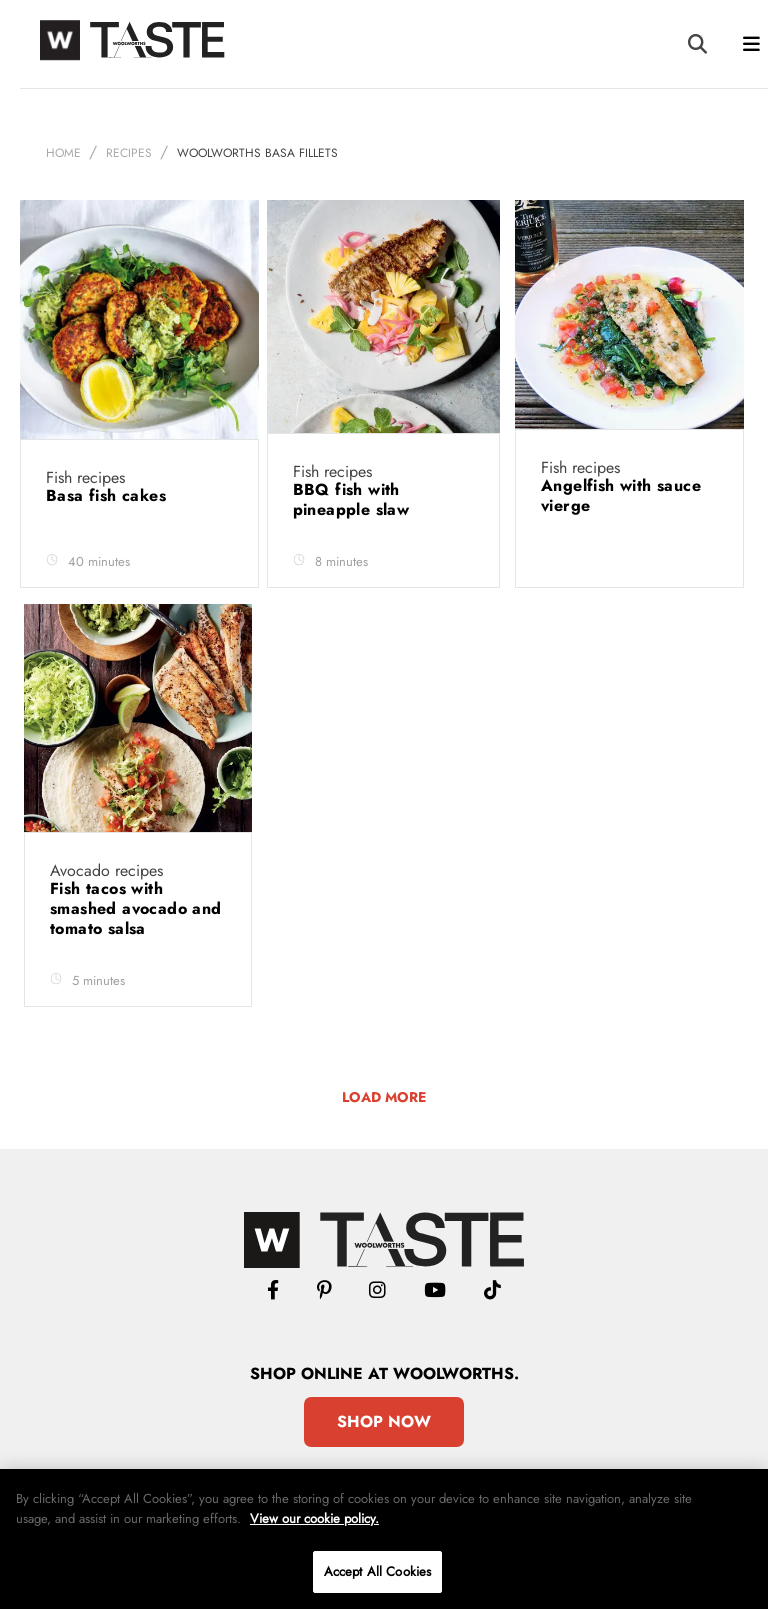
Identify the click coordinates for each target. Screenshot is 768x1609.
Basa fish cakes (108, 495)
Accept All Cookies (377, 1571)
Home (63, 153)
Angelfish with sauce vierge (621, 495)
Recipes (129, 153)
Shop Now (384, 1421)
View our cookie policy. (314, 1518)
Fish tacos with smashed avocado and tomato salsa (136, 908)
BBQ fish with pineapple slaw (354, 499)
